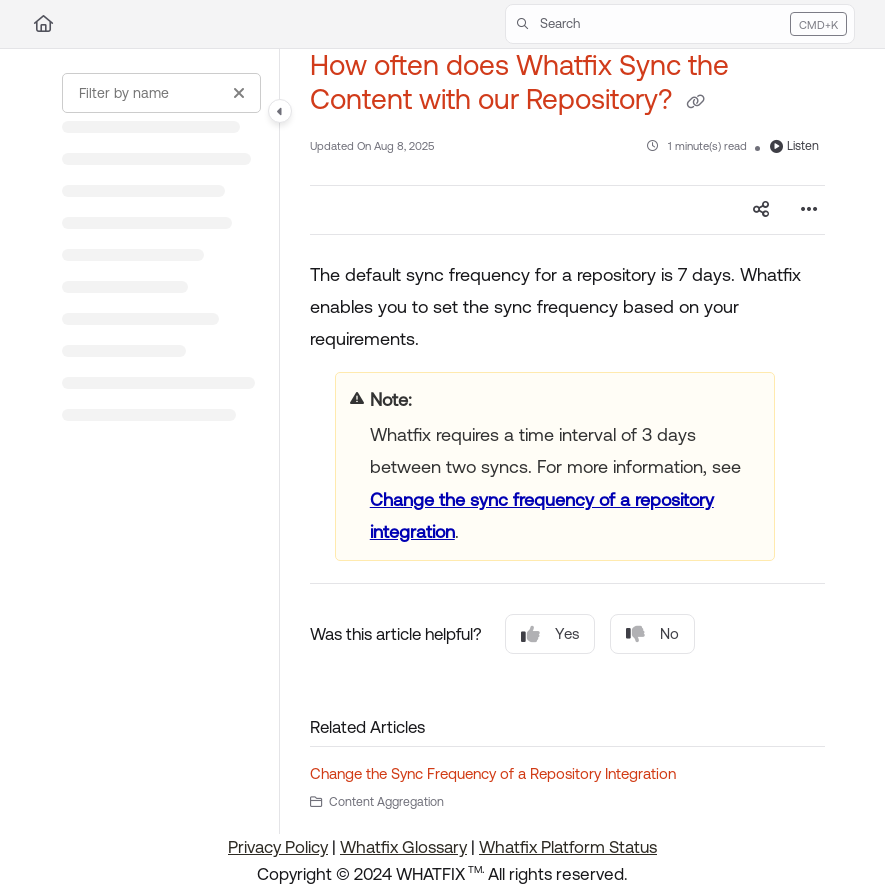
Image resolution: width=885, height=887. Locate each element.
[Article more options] (809, 210)
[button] (680, 24)
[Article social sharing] (761, 210)
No (652, 634)
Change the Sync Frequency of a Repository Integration (493, 773)
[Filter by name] (161, 93)
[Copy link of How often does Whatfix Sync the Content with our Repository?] (695, 102)
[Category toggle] (280, 111)
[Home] (43, 24)
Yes (550, 634)
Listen (794, 146)
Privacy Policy (278, 847)
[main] (567, 441)
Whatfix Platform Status (568, 847)
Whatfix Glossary (403, 847)
